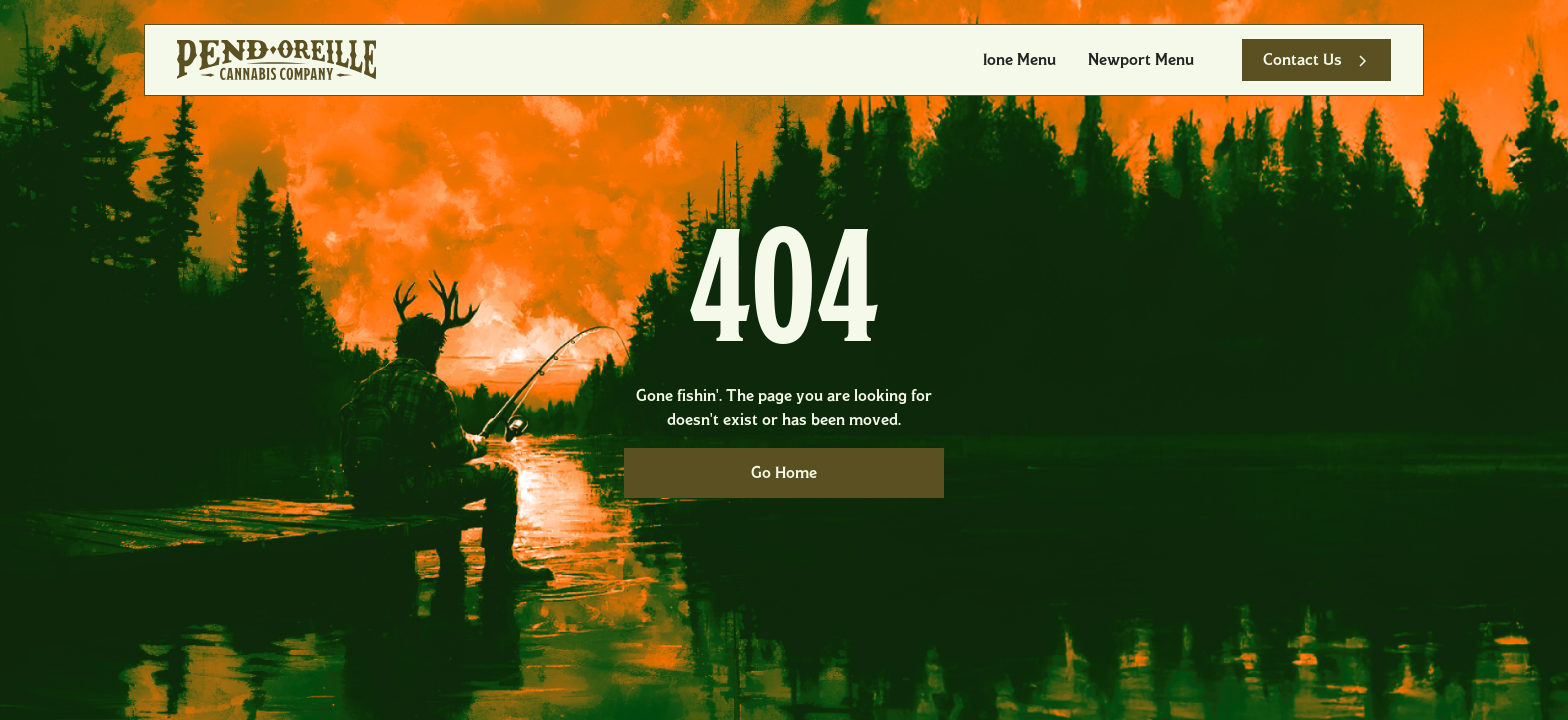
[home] (276, 60)
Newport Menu (1141, 59)
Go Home (784, 472)
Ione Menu (1019, 59)
